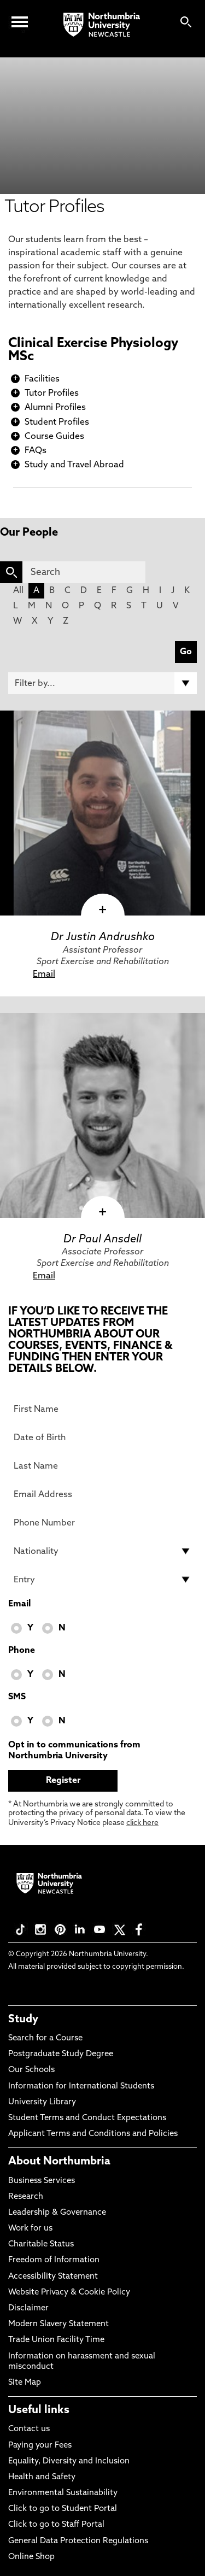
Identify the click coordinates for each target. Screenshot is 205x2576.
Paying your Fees (40, 2446)
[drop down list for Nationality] (102, 1551)
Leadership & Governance (57, 2213)
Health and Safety (41, 2477)
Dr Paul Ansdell (102, 1239)
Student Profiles (57, 422)
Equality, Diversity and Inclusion (69, 2461)
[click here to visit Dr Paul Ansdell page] (102, 1115)
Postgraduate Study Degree (60, 2054)
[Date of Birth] (102, 1437)
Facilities (42, 379)
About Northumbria (59, 2161)
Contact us (29, 2429)
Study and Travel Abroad (74, 465)
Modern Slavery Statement (58, 2324)
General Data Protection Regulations (78, 2541)
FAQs (35, 451)
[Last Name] (102, 1466)
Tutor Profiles (52, 393)
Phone (21, 1650)
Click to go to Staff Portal (56, 2525)
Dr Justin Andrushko (103, 937)
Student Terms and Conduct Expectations (87, 2118)
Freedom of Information (53, 2260)
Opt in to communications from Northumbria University (74, 1751)
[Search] (83, 572)
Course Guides (54, 436)
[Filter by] (102, 683)
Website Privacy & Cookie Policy (69, 2293)
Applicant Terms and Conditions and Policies (93, 2134)
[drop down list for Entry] (102, 1580)
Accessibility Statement (53, 2277)
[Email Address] (102, 1494)
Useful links (38, 2410)
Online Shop (31, 2557)
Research (25, 2197)
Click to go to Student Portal (62, 2509)
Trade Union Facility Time (56, 2340)
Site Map (24, 2383)
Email (44, 974)
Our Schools (31, 2070)
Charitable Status (41, 2244)
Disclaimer (28, 2308)
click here (142, 1823)
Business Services (41, 2181)
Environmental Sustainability (63, 2493)
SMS (17, 1697)
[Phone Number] (102, 1523)
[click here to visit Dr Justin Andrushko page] (102, 813)
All (18, 590)
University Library (42, 2102)
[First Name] (102, 1409)
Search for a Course (45, 2038)
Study (23, 2019)
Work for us (30, 2229)
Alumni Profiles (55, 407)
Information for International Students (81, 2086)
